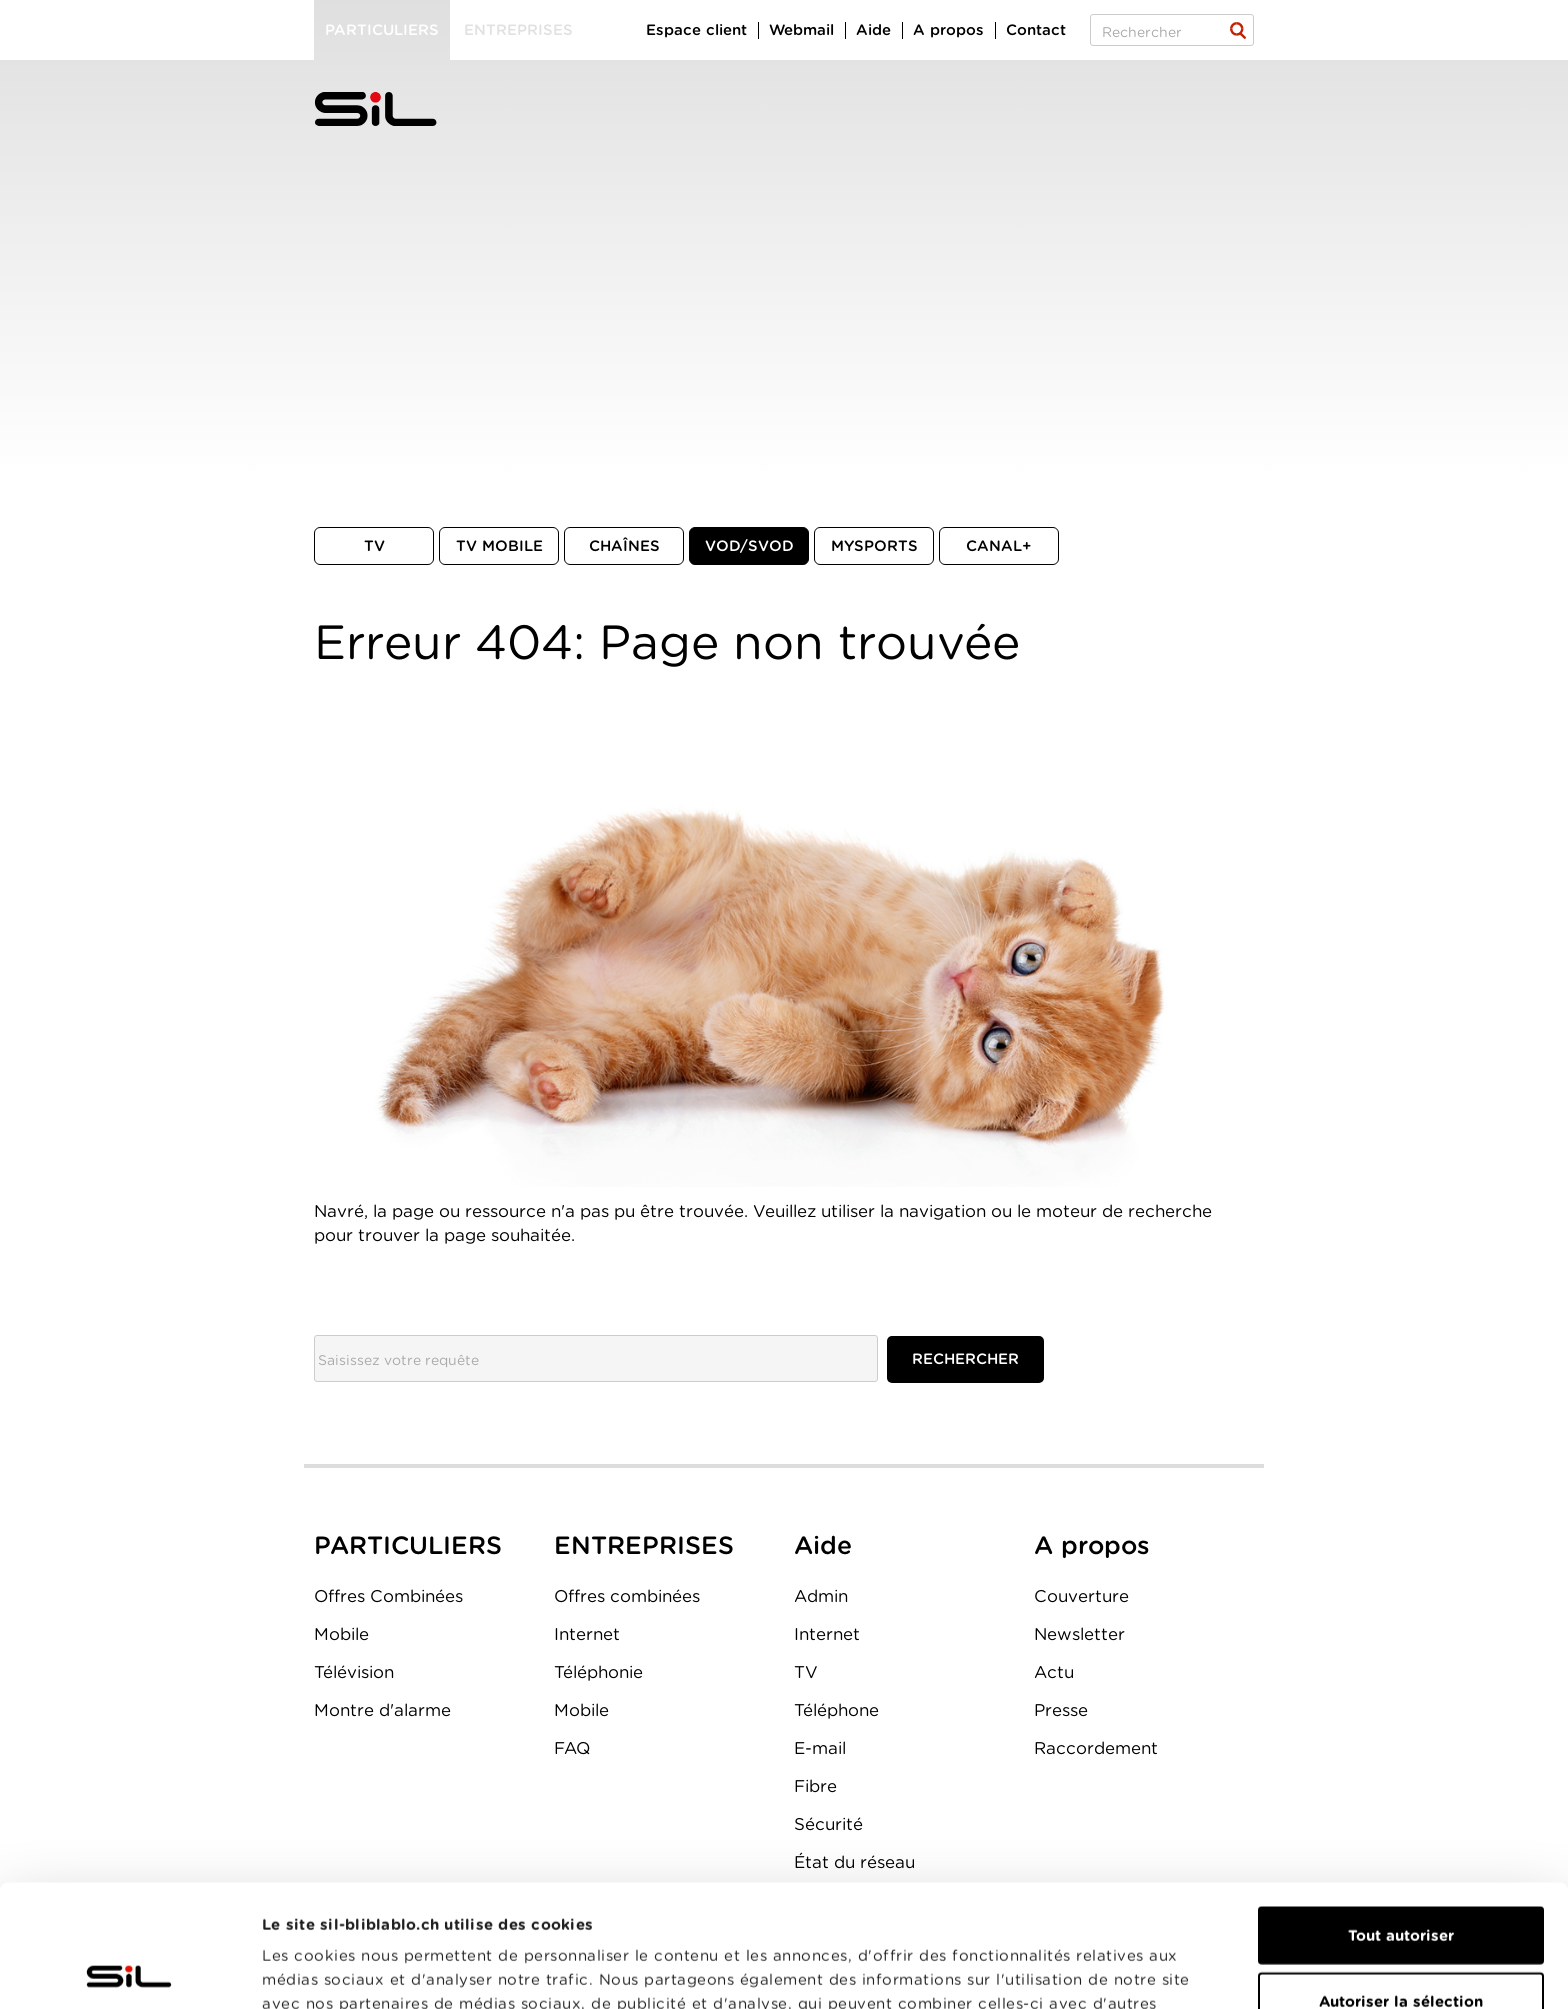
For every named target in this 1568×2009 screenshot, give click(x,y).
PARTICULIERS (408, 1545)
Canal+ (999, 546)
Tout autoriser (1401, 1813)
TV (374, 546)
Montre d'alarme (382, 1710)
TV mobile (499, 546)
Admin (821, 1596)
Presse (1061, 1710)
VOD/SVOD (749, 546)
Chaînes (624, 546)
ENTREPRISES (644, 1545)
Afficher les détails (1126, 1970)
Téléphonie (598, 1672)
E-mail (820, 1748)
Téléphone (836, 1710)
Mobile (341, 1634)
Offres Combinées (388, 1596)
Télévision (354, 1672)
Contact (1036, 30)
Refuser (1401, 1944)
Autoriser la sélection (1401, 1879)
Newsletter (1079, 1634)
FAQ (572, 1748)
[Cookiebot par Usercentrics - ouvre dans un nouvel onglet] (129, 1970)
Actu (1054, 1672)
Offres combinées (627, 1596)
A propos (948, 30)
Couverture (1081, 1596)
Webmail (801, 30)
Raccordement (1096, 1748)
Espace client (696, 30)
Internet (587, 1634)
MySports (874, 546)
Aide (873, 30)
